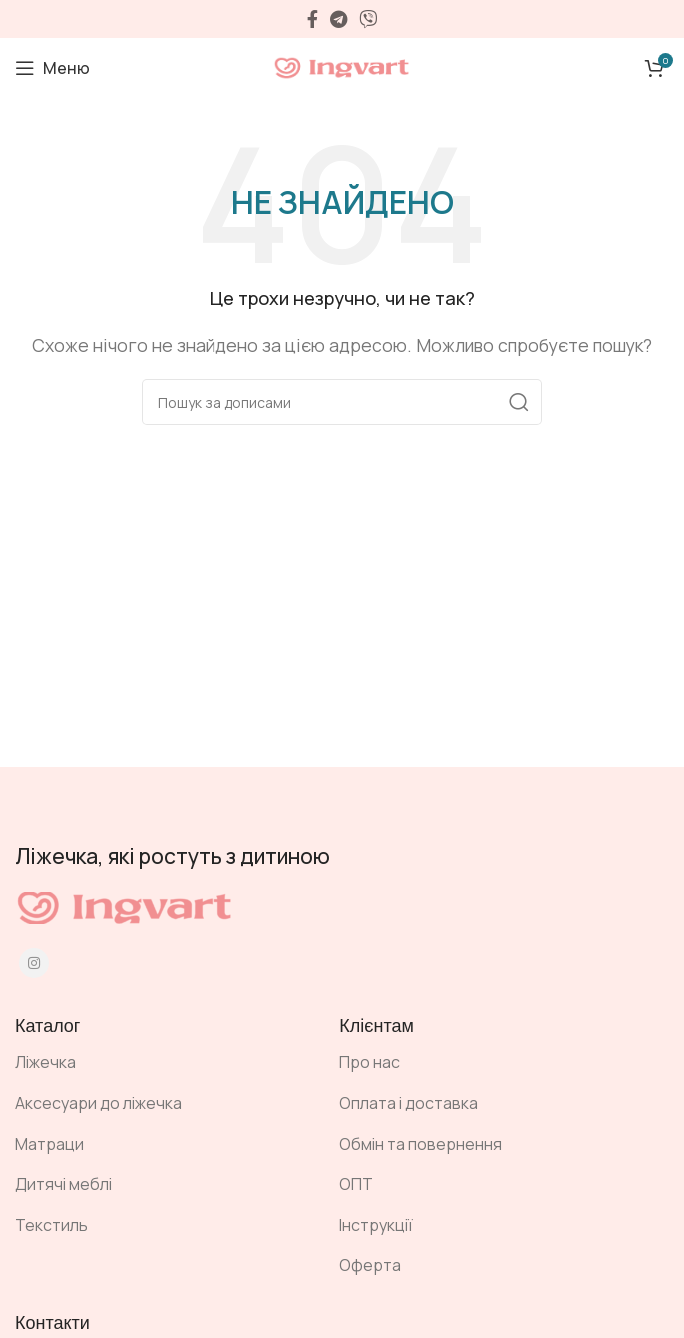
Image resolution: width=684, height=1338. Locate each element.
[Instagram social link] (34, 963)
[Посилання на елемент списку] (162, 1063)
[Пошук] (342, 402)
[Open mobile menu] (52, 68)
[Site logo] (342, 66)
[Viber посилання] (368, 19)
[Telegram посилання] (338, 19)
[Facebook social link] (312, 19)
